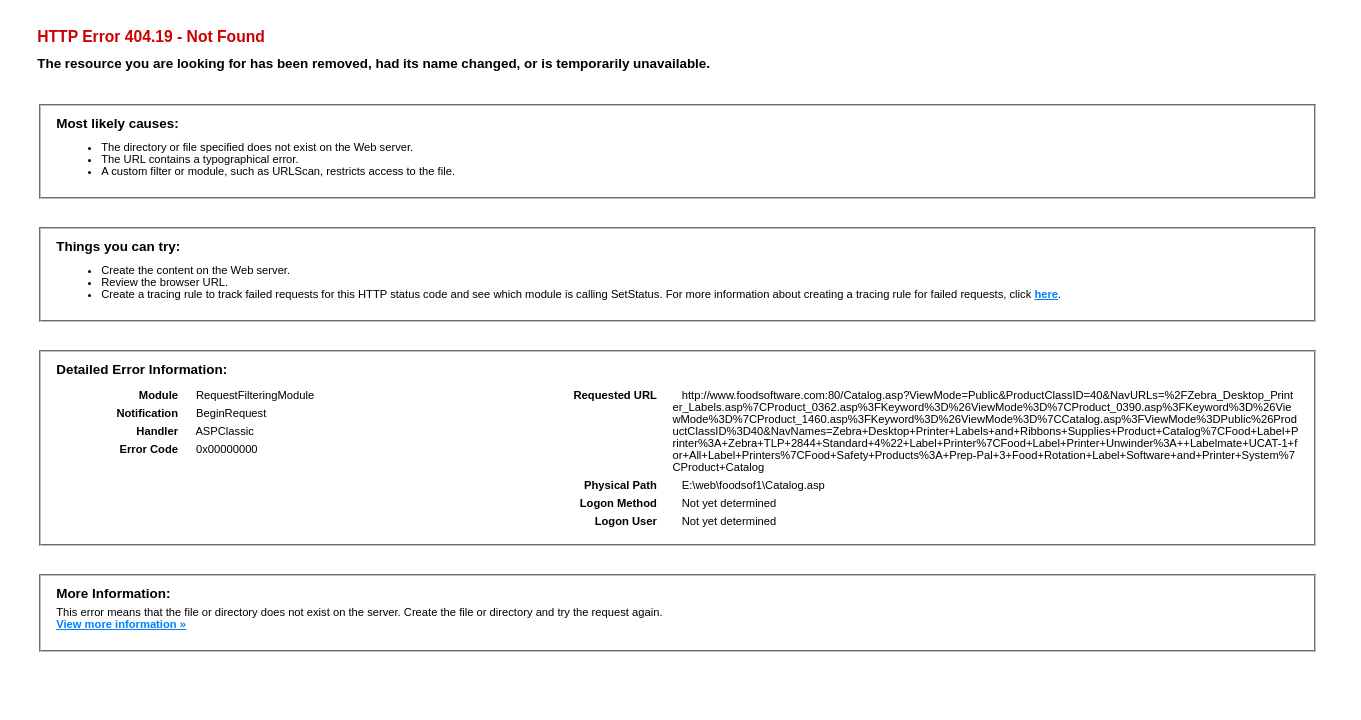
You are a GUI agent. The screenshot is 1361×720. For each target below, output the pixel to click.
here (1046, 294)
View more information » (121, 624)
